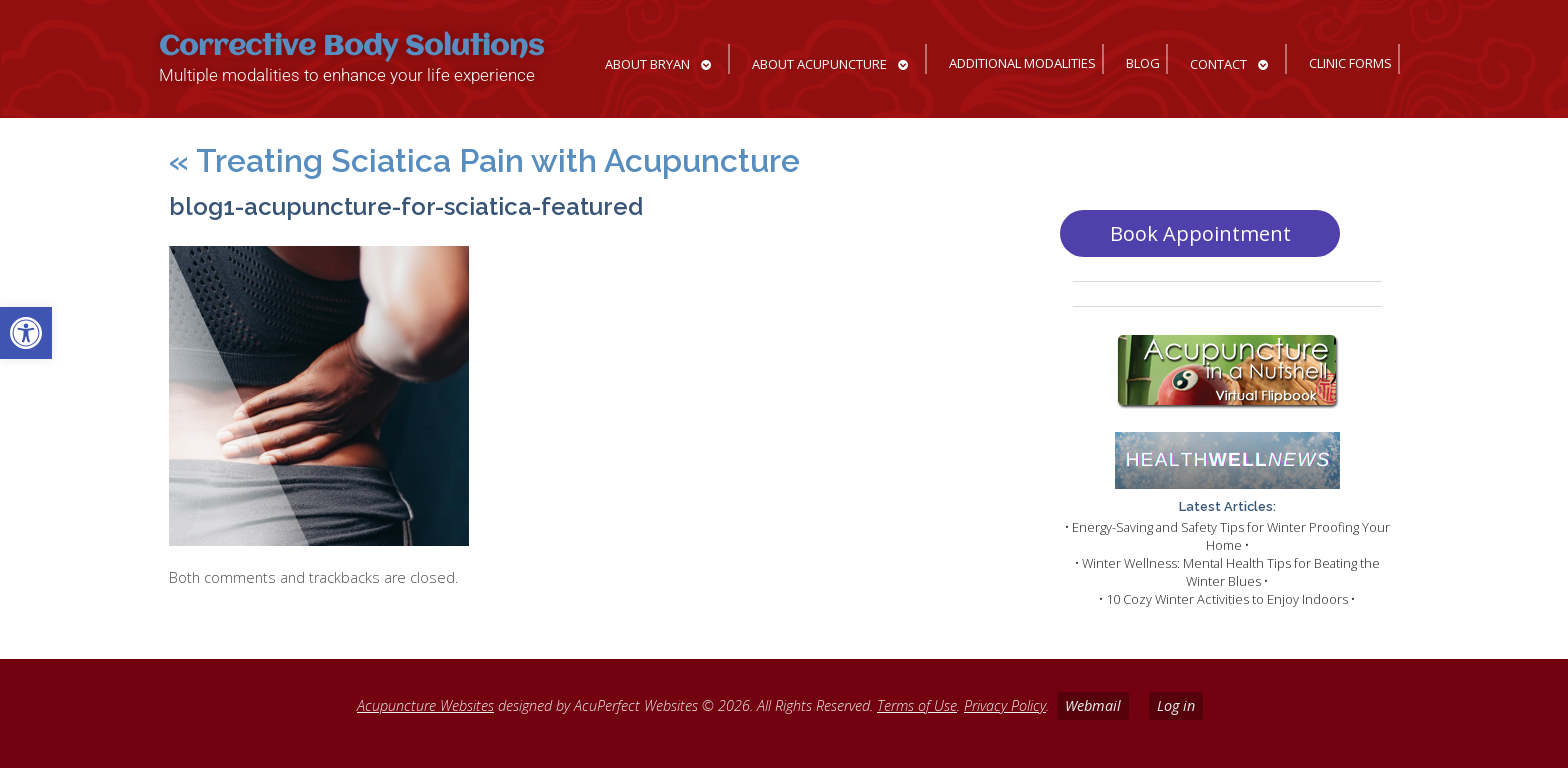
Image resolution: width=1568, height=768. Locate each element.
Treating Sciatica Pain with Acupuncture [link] (484, 160)
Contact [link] (1218, 64)
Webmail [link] (1093, 705)
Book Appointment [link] (1200, 233)
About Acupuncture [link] (819, 64)
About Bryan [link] (647, 64)
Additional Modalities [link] (1022, 63)
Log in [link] (1176, 705)
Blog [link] (1143, 63)
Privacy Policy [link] (1005, 705)
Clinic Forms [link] (1350, 63)
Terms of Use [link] (917, 705)
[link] (26, 333)
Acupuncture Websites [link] (425, 705)
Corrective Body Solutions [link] (351, 47)
